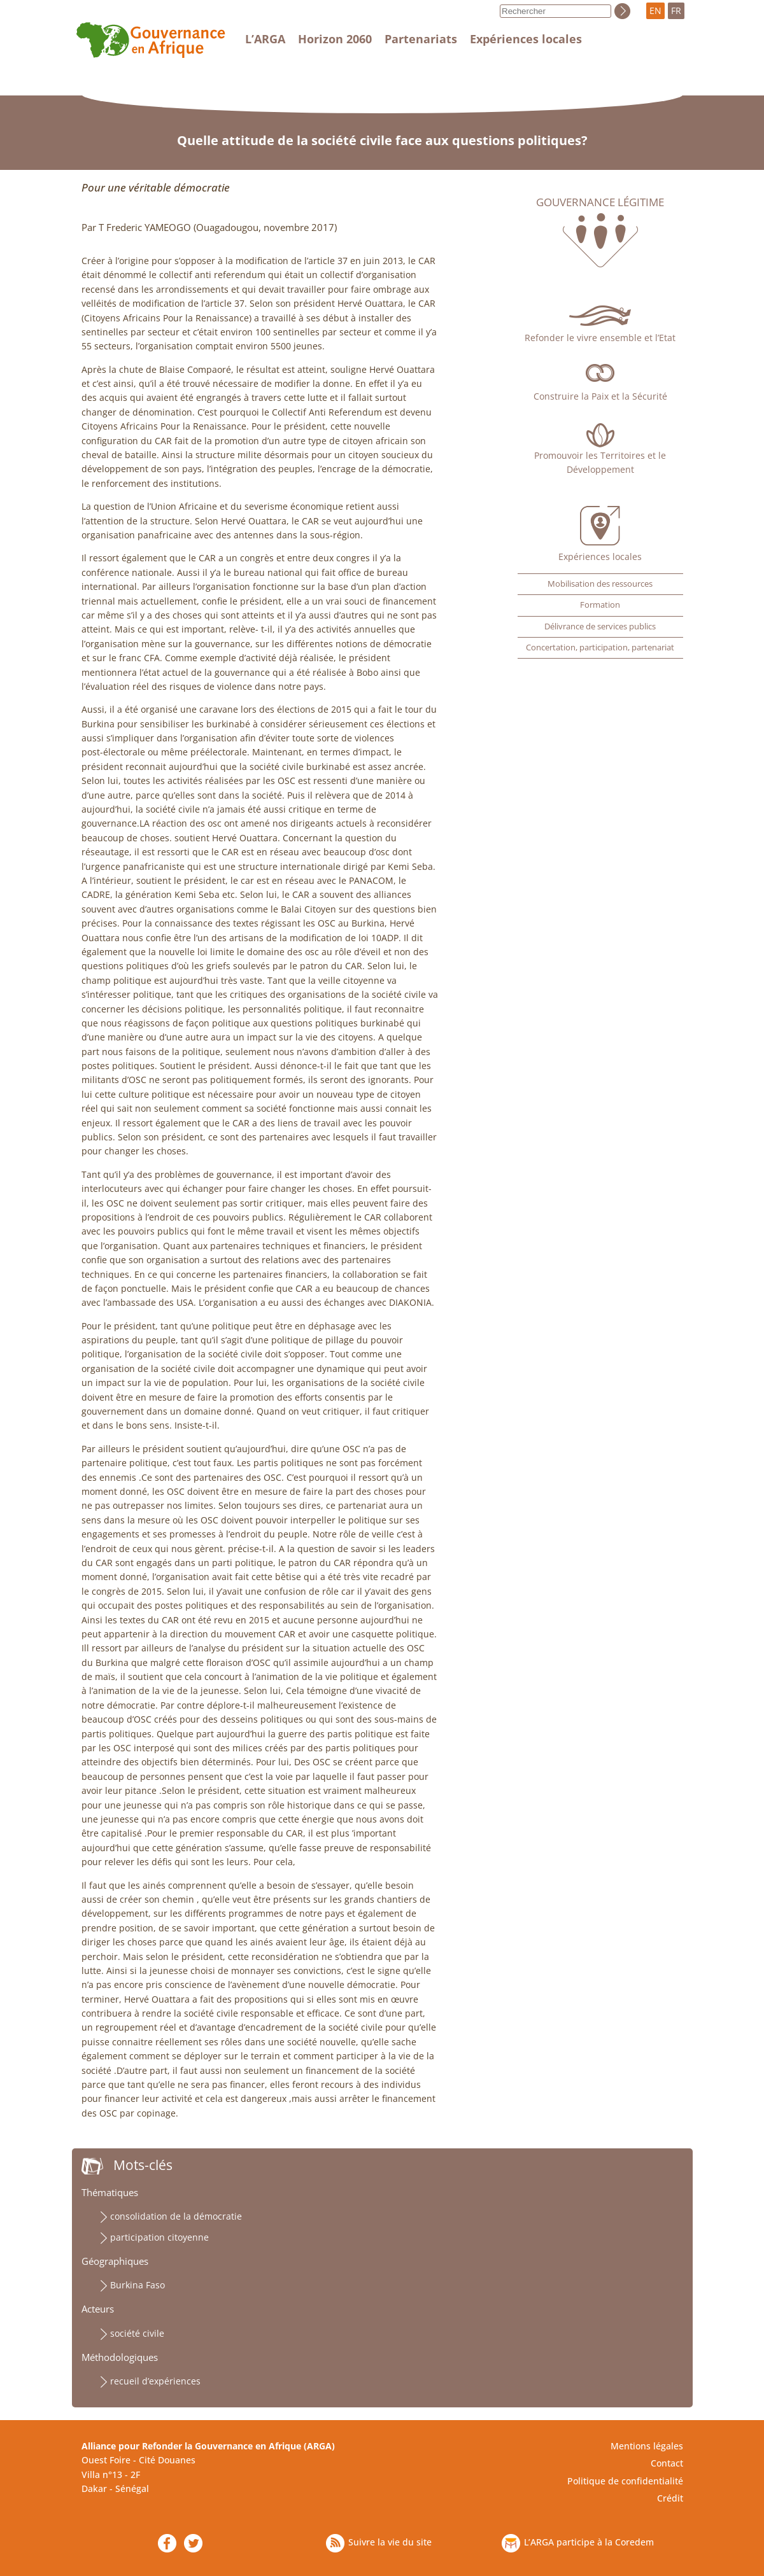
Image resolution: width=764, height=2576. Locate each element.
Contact (667, 2463)
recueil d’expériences (155, 2381)
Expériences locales (526, 38)
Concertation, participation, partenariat (600, 647)
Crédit (670, 2498)
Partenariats (421, 38)
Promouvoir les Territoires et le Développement (600, 462)
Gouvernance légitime (600, 202)
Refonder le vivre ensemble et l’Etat (600, 338)
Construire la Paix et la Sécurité (600, 396)
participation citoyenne (159, 2237)
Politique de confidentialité (625, 2481)
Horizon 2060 (335, 38)
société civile (137, 2333)
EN (655, 10)
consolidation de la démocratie (176, 2216)
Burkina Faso (137, 2285)
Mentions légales (647, 2446)
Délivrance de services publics (600, 626)
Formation (600, 604)
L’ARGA (265, 38)
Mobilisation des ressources (600, 583)
